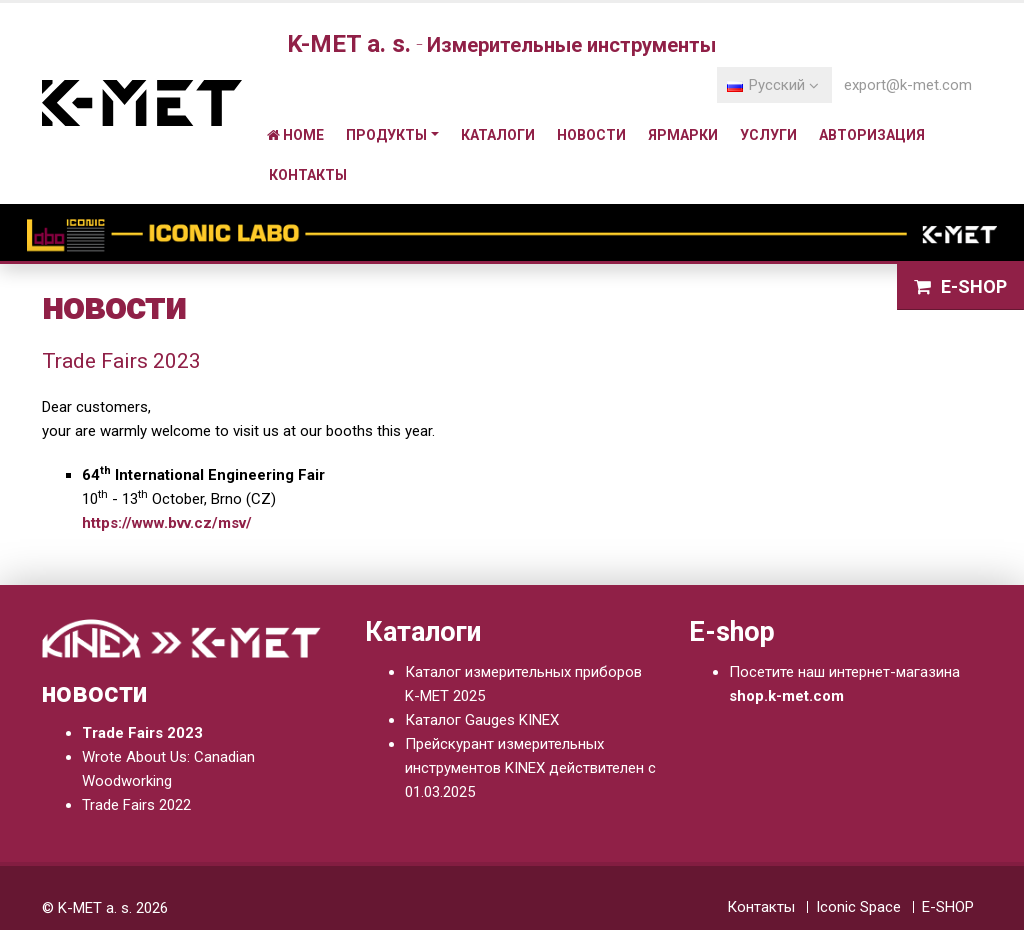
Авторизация (872, 135)
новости (591, 135)
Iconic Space (858, 907)
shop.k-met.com (786, 696)
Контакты (308, 175)
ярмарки (683, 135)
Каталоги (498, 135)
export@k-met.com (908, 85)
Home (295, 135)
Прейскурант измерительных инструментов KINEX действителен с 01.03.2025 (530, 768)
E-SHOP (948, 907)
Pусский (773, 85)
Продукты (386, 135)
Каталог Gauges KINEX (482, 720)
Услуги (768, 135)
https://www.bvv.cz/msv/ (167, 523)
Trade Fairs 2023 (142, 733)
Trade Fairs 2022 (136, 805)
